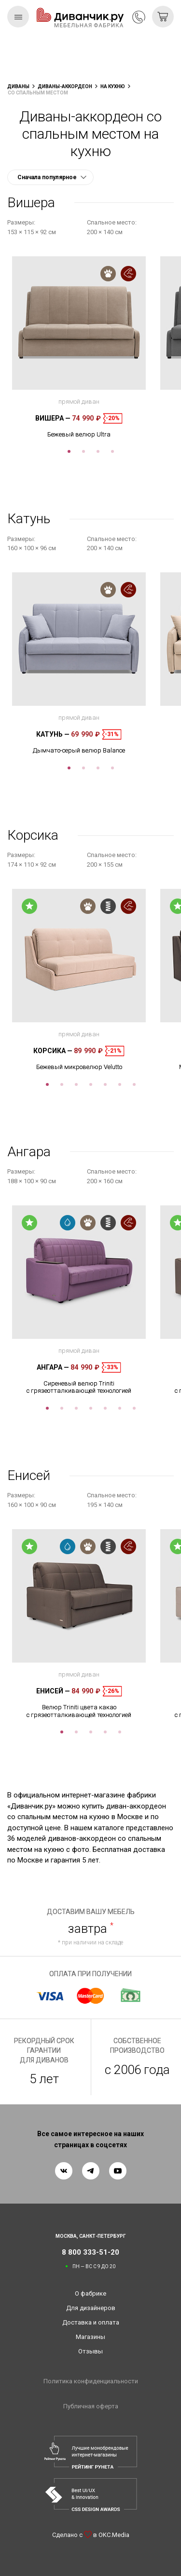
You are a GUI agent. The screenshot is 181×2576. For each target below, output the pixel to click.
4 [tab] (112, 451)
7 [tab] (134, 1084)
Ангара (53, 1367)
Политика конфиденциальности (90, 2381)
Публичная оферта (90, 2406)
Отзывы (90, 2351)
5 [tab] (105, 1084)
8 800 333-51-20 (138, 17)
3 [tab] (98, 451)
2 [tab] (83, 451)
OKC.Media (113, 2534)
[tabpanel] (79, 347)
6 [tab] (119, 1084)
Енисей (53, 1691)
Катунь (53, 734)
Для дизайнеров (90, 2308)
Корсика (52, 1051)
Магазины (90, 2336)
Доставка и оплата (90, 2322)
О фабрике (90, 2293)
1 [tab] (69, 451)
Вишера (52, 418)
